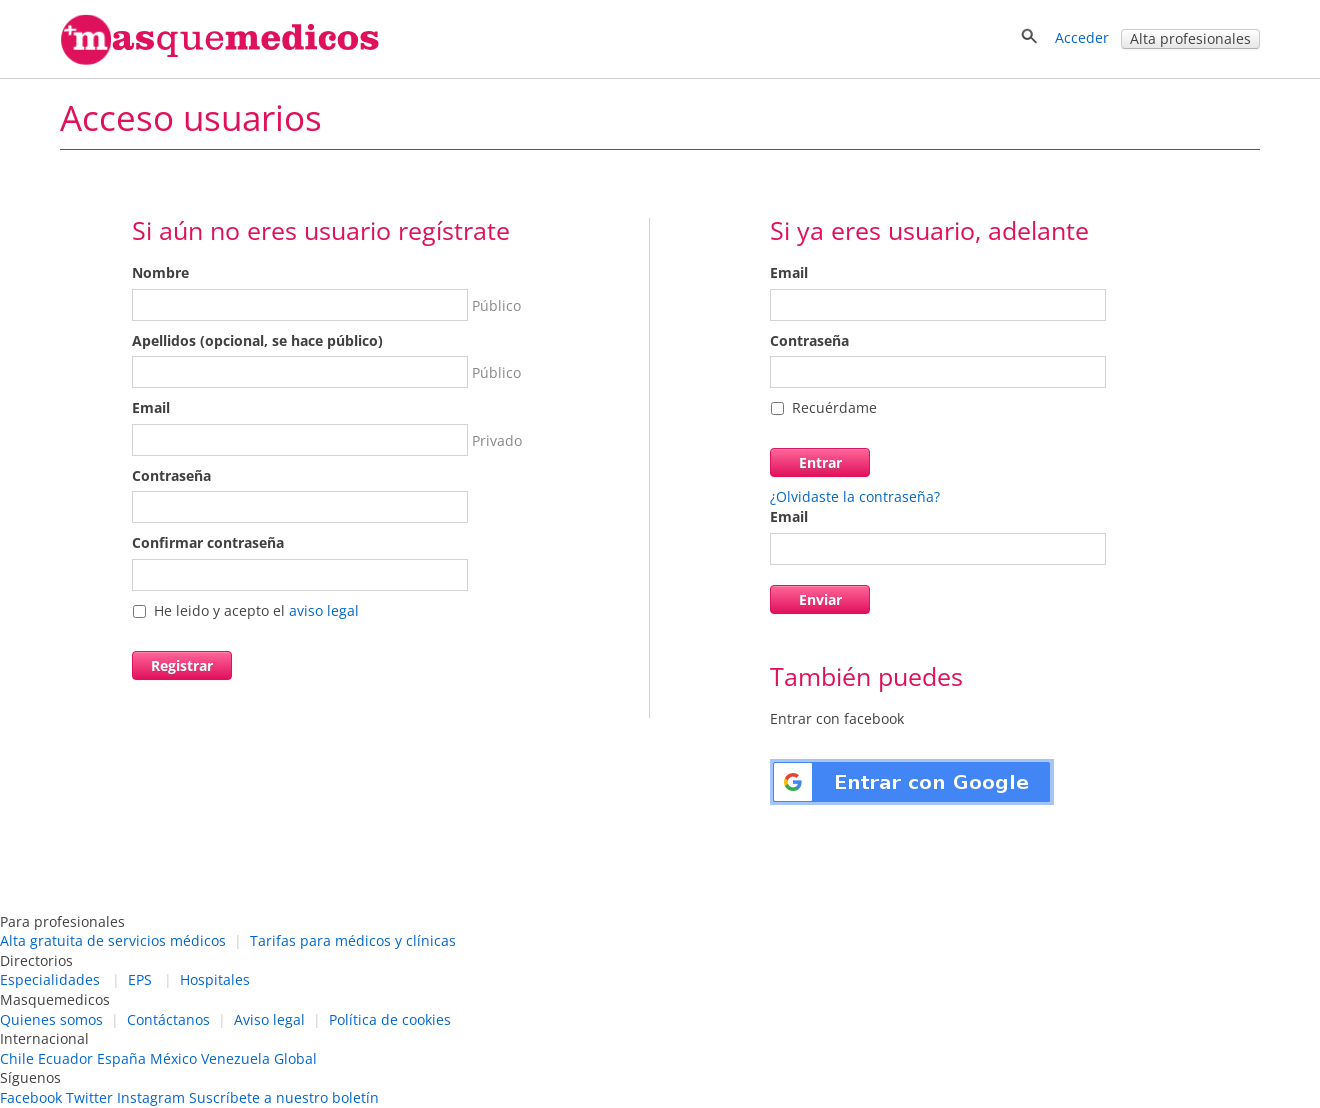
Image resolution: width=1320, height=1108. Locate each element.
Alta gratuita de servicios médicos (113, 940)
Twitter (89, 1097)
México (173, 1058)
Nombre (160, 272)
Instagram (151, 1097)
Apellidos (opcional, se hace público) (257, 340)
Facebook (31, 1097)
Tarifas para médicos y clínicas (353, 940)
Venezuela (235, 1058)
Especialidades (50, 979)
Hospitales (215, 979)
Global (295, 1058)
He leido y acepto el (256, 610)
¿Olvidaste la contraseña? (855, 496)
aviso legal (324, 610)
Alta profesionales (1190, 38)
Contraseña (171, 475)
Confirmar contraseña (208, 542)
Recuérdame (834, 407)
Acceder (1082, 37)
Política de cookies (390, 1019)
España (121, 1058)
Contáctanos (168, 1019)
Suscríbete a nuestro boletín (284, 1097)
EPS (140, 979)
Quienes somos (51, 1019)
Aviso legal (269, 1019)
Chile (17, 1058)
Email (151, 407)
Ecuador (65, 1058)
